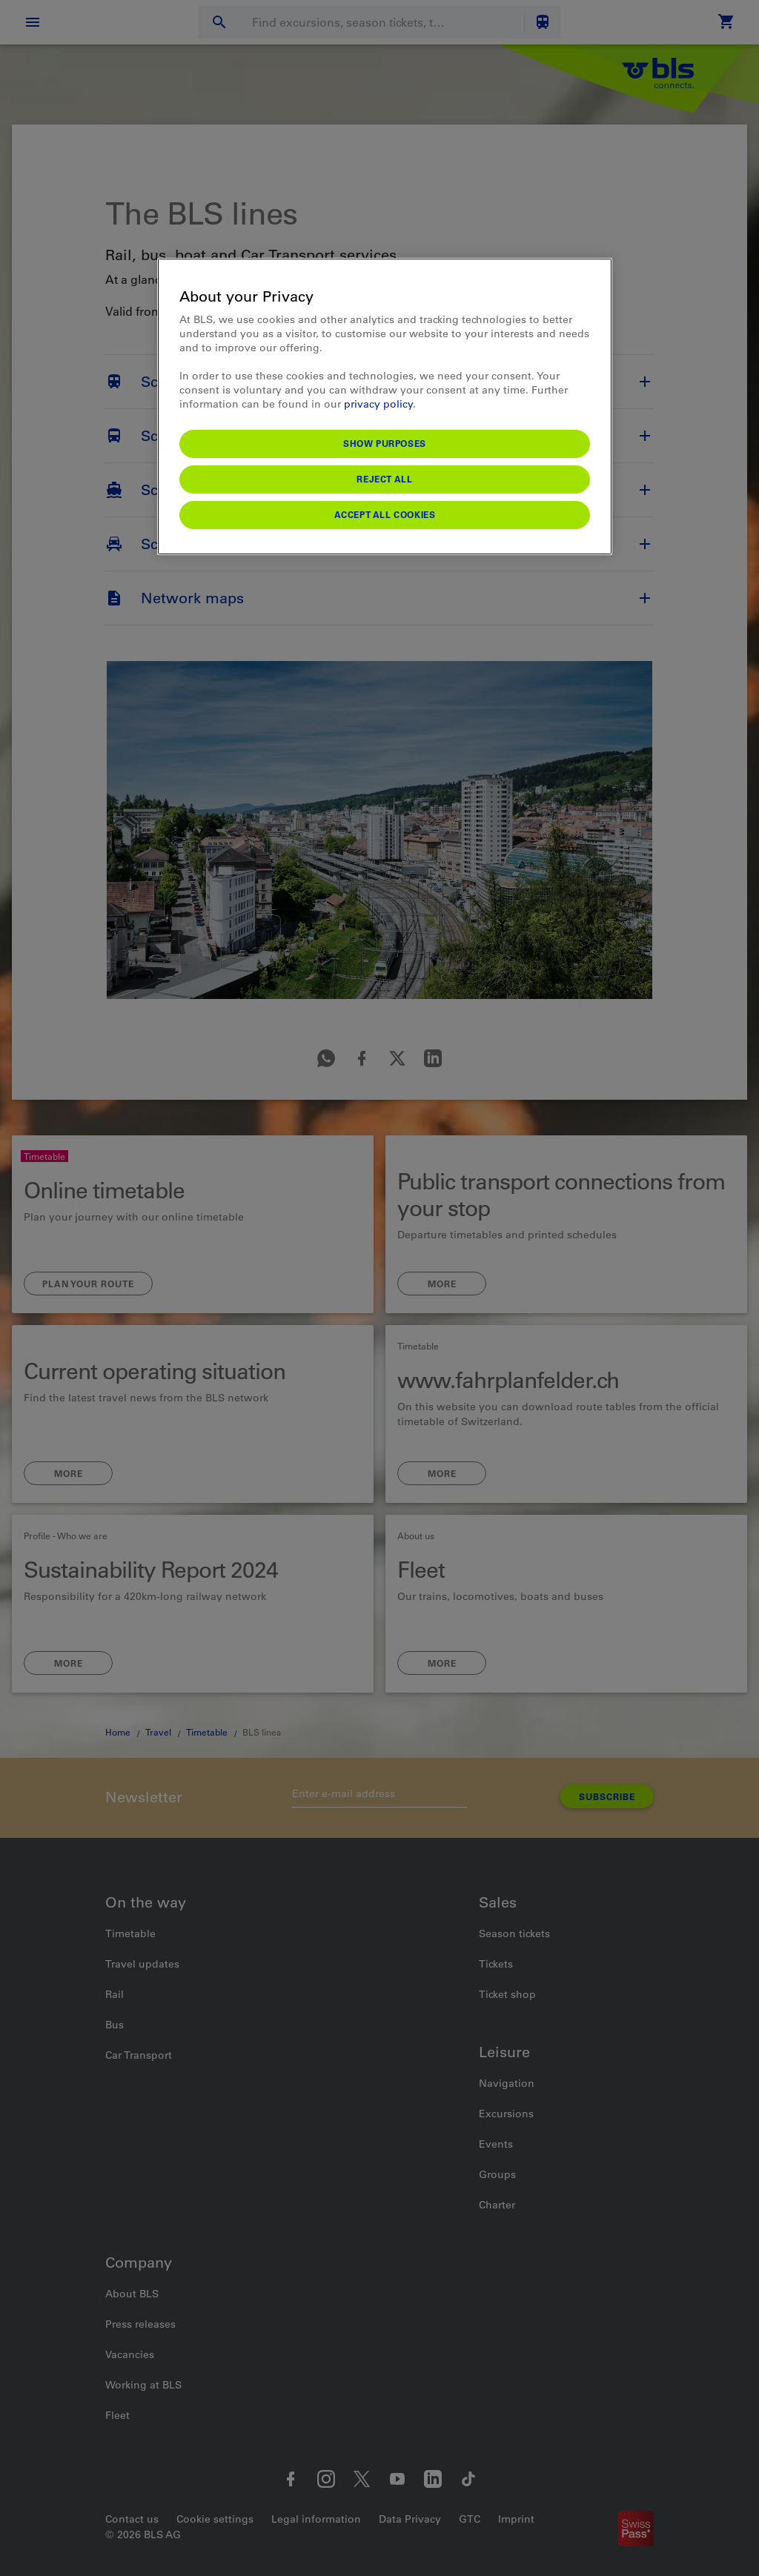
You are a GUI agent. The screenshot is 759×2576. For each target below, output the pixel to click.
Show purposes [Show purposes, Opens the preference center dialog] (384, 443)
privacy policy (378, 404)
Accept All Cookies (385, 514)
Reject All (384, 479)
